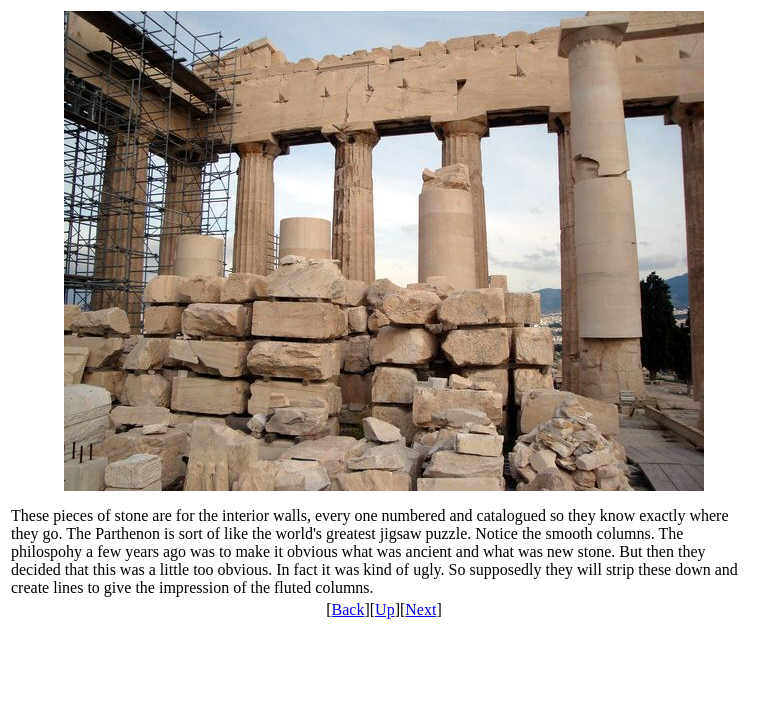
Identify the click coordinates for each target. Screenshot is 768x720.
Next (420, 609)
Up (385, 609)
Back (348, 609)
